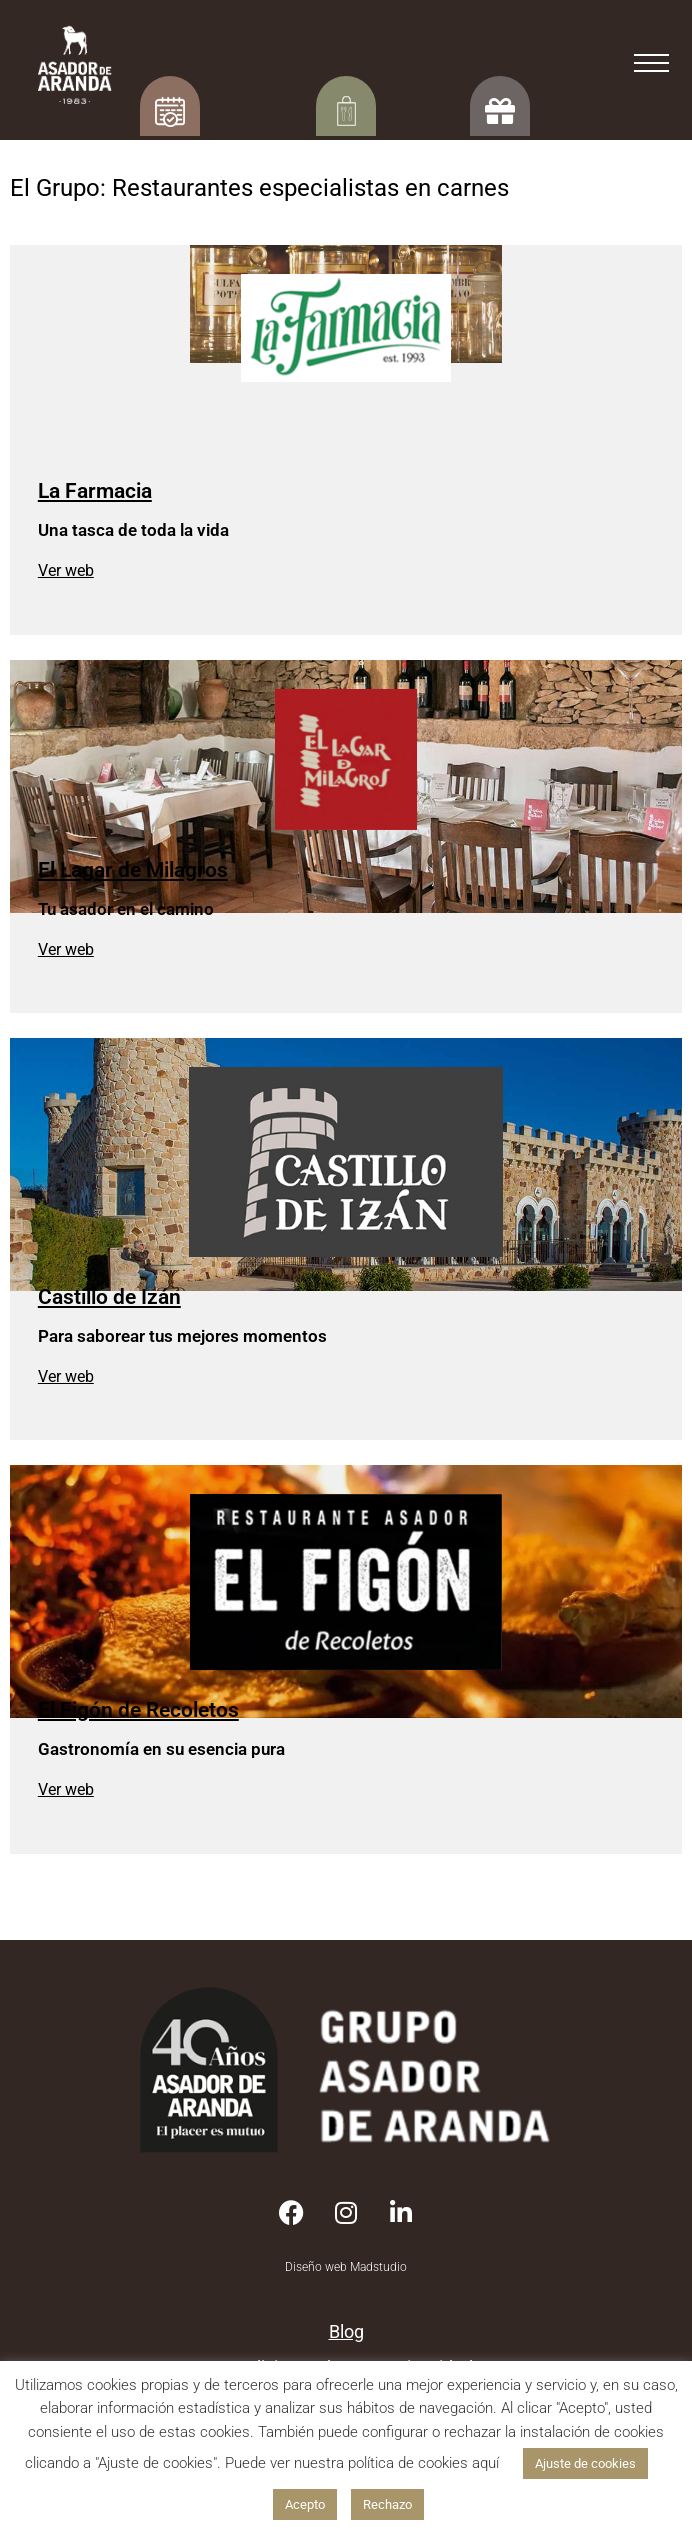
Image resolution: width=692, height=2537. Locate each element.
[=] (651, 68)
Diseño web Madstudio (346, 2267)
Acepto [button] (305, 2504)
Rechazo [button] (387, 2504)
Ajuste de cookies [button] (585, 2463)
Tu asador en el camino (126, 909)
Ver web (66, 570)
